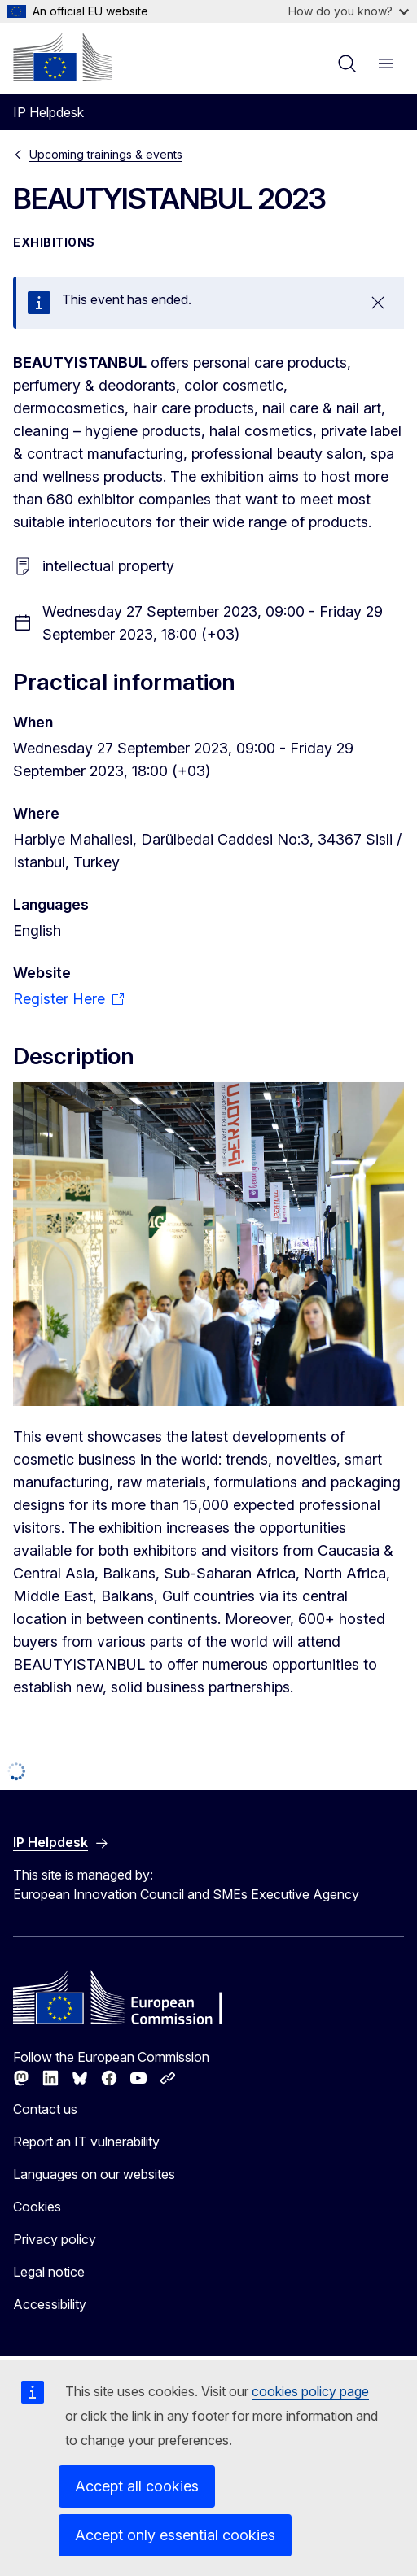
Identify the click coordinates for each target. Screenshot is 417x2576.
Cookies (37, 2206)
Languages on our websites (94, 2174)
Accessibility (49, 2304)
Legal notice (49, 2272)
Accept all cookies (137, 2486)
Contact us (45, 2109)
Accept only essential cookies (175, 2534)
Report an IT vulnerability (86, 2141)
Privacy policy (54, 2239)
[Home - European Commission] (62, 57)
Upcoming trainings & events (105, 154)
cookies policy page (310, 2391)
